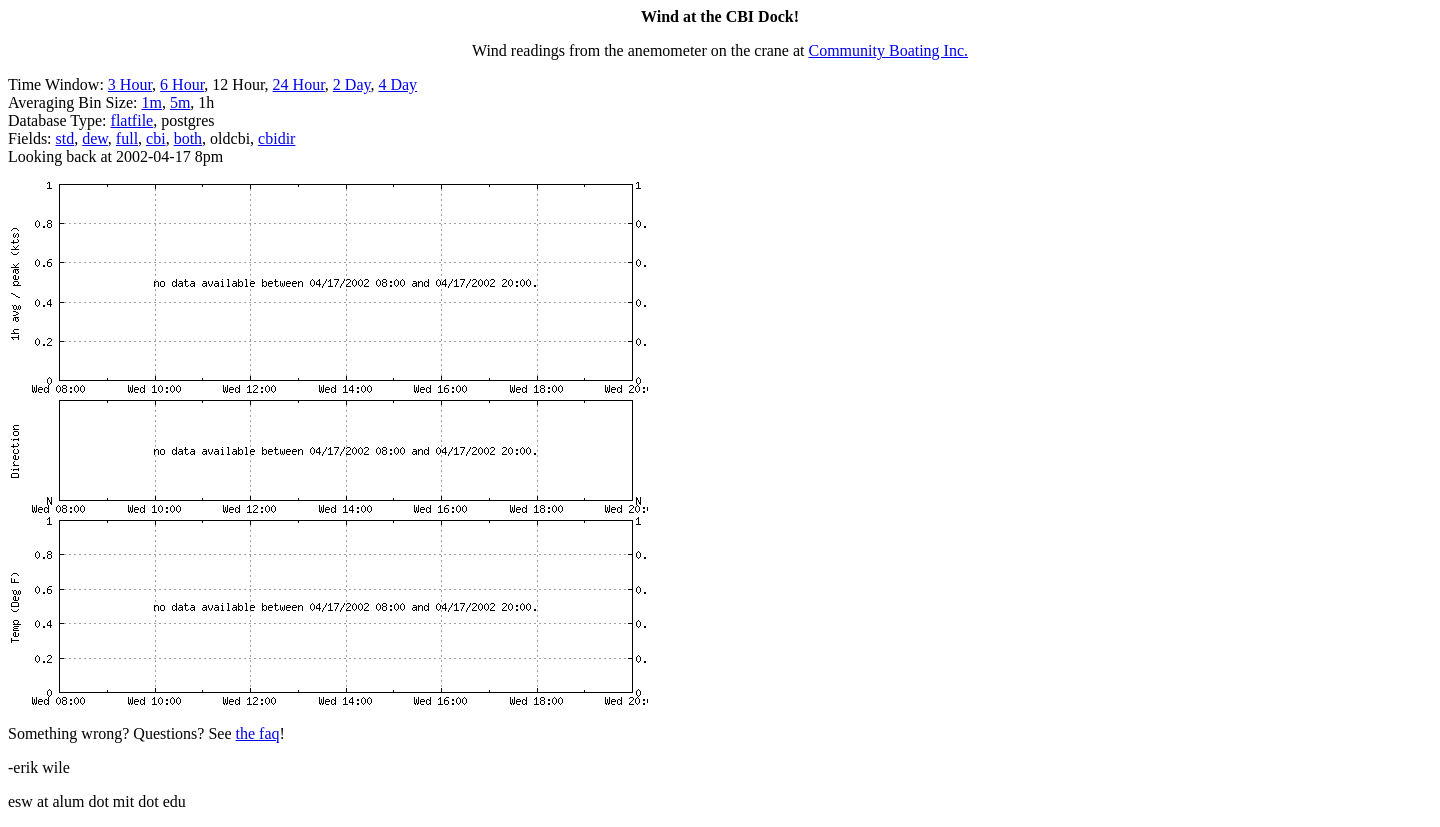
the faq (258, 733)
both (188, 138)
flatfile (132, 120)
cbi (156, 138)
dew (95, 138)
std (65, 138)
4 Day (397, 84)
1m (151, 102)
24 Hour (299, 84)
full (127, 138)
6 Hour (182, 84)
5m (180, 102)
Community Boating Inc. (889, 50)
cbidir (276, 138)
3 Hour (130, 84)
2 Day (352, 84)
